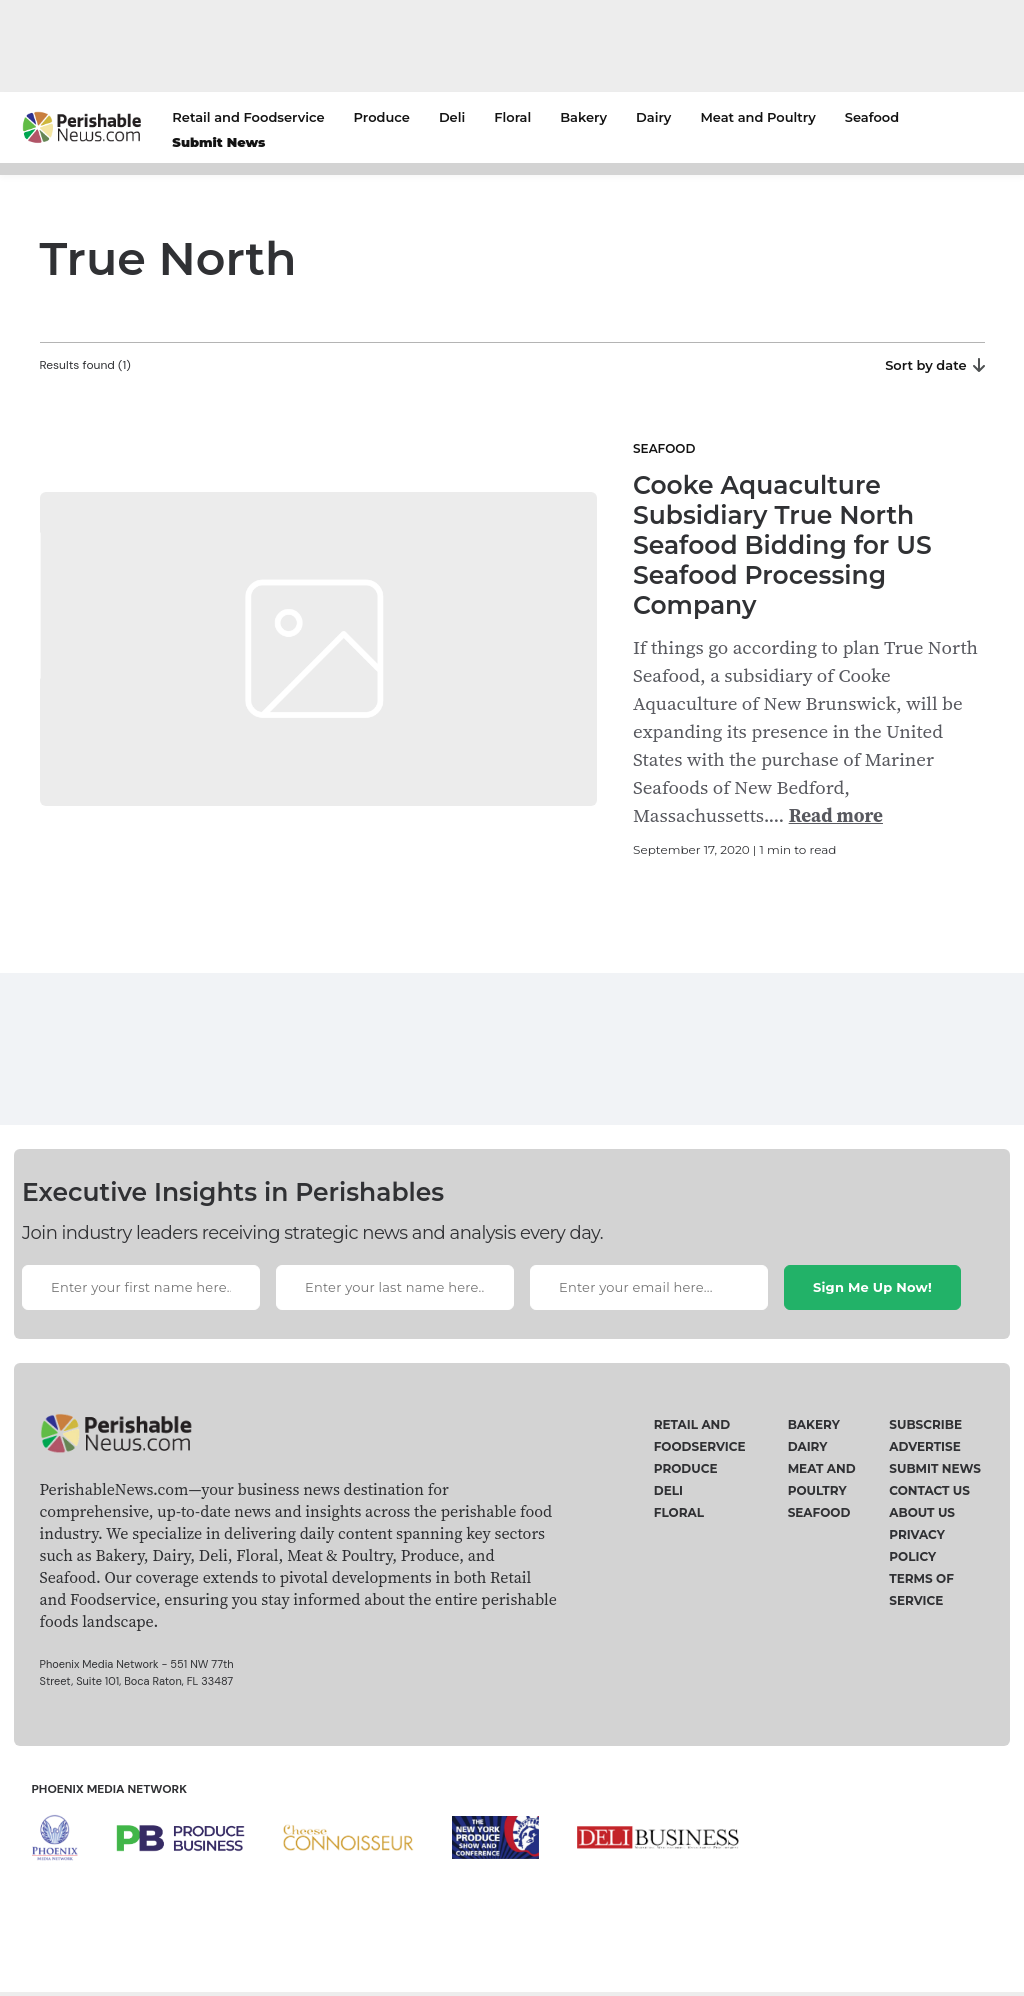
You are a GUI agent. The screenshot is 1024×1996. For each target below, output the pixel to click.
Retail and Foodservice (248, 117)
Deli (452, 117)
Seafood (872, 117)
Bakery (583, 117)
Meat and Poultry (757, 117)
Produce (382, 117)
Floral (512, 117)
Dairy (653, 117)
